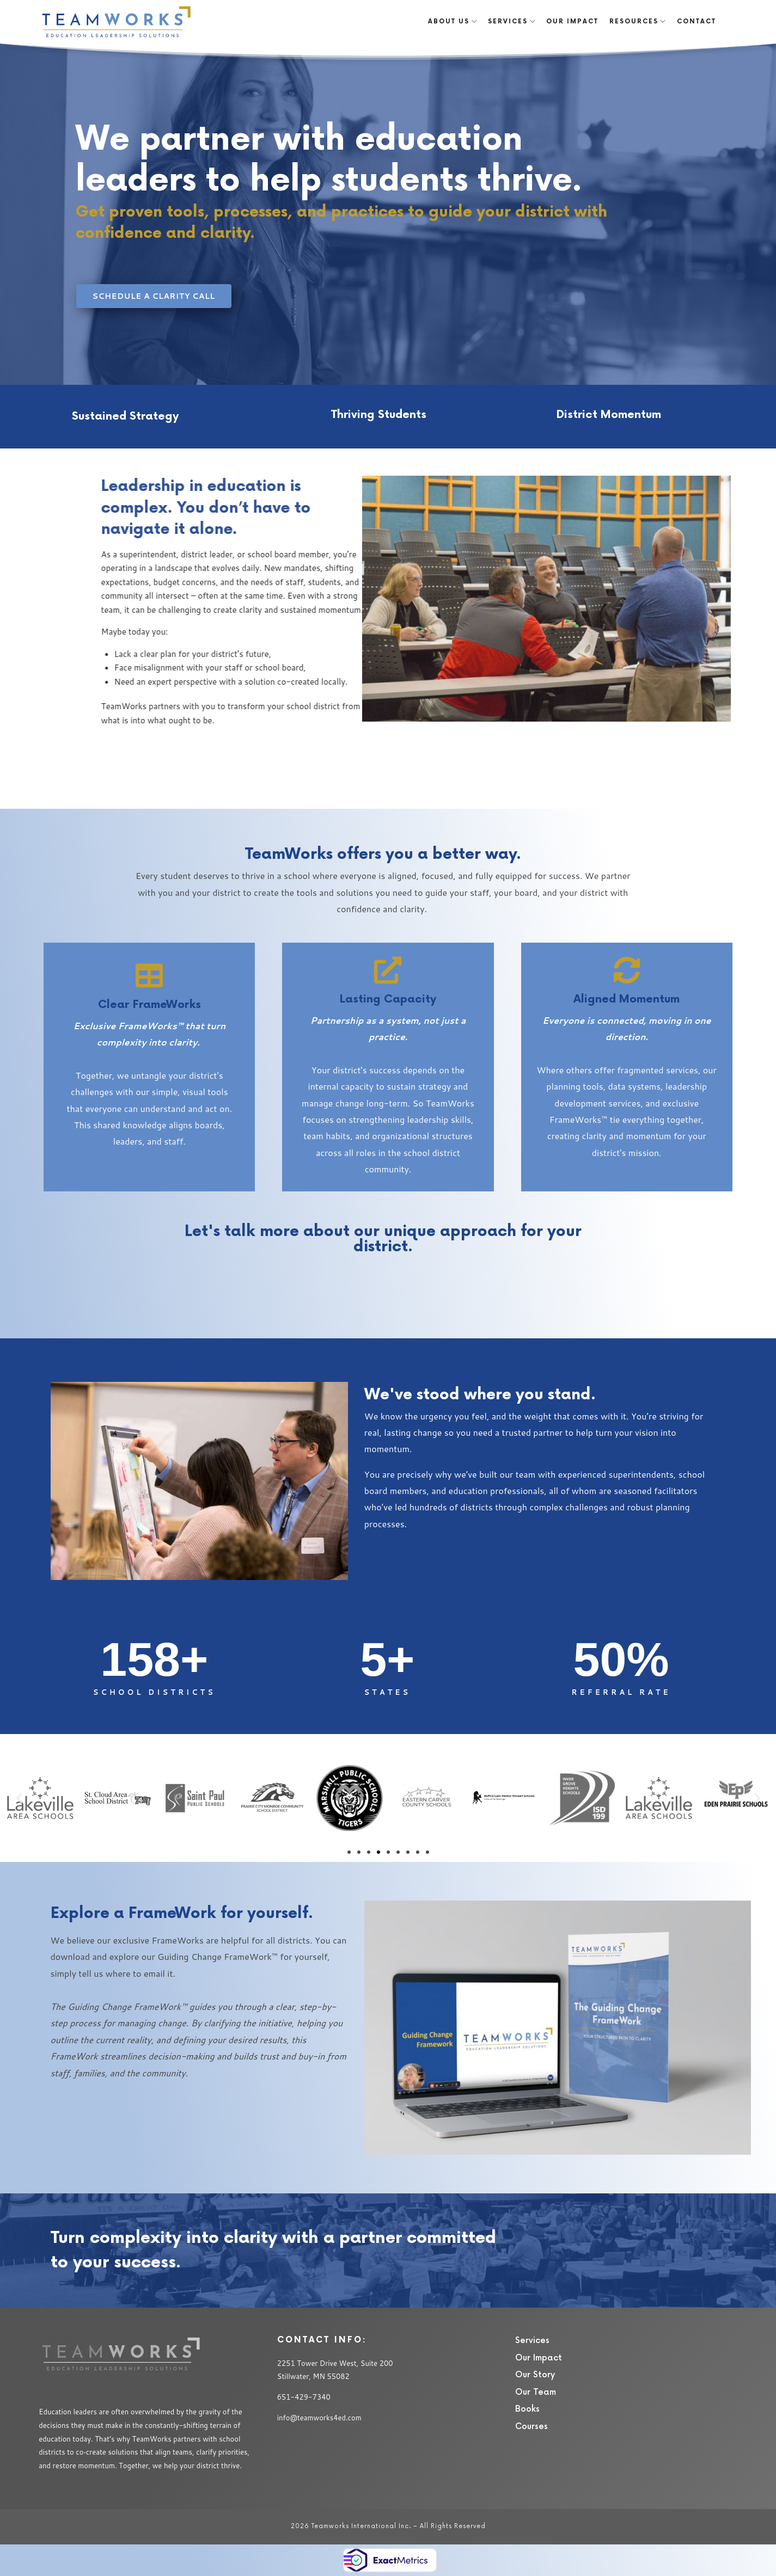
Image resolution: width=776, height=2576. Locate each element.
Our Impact (538, 2358)
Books (527, 2409)
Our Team (535, 2392)
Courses (531, 2426)
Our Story (535, 2375)
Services (532, 2340)
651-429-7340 (304, 2397)
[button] (19, 1798)
